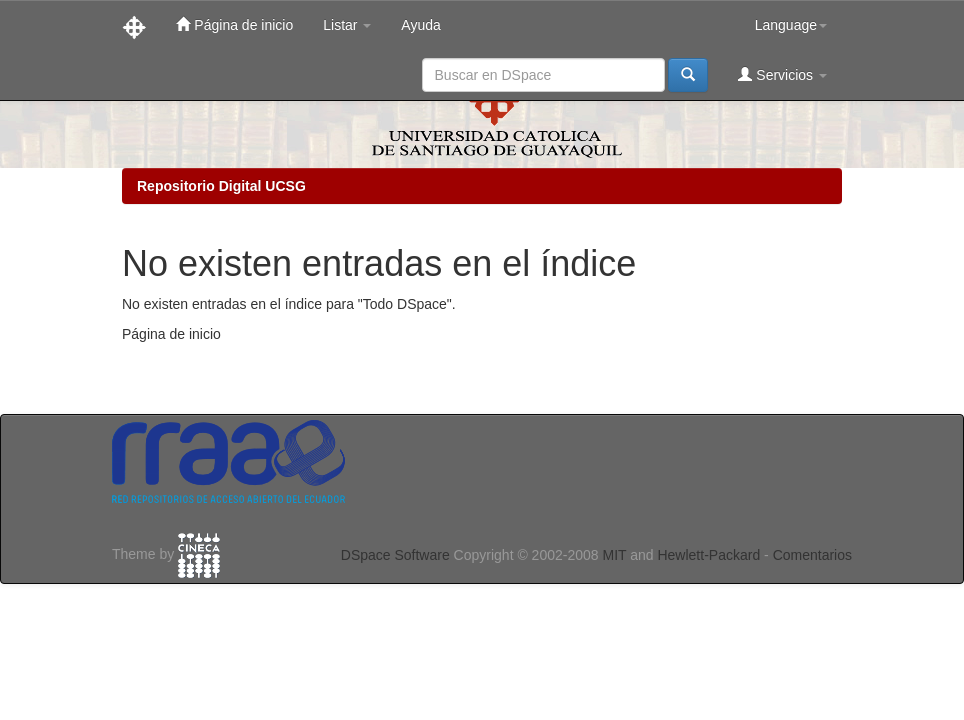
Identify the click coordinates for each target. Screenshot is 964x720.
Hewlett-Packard (708, 555)
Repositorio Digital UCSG (221, 186)
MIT (614, 555)
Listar (347, 25)
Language (791, 25)
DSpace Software (395, 555)
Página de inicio (234, 24)
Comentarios (812, 555)
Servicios (782, 74)
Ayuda (420, 25)
